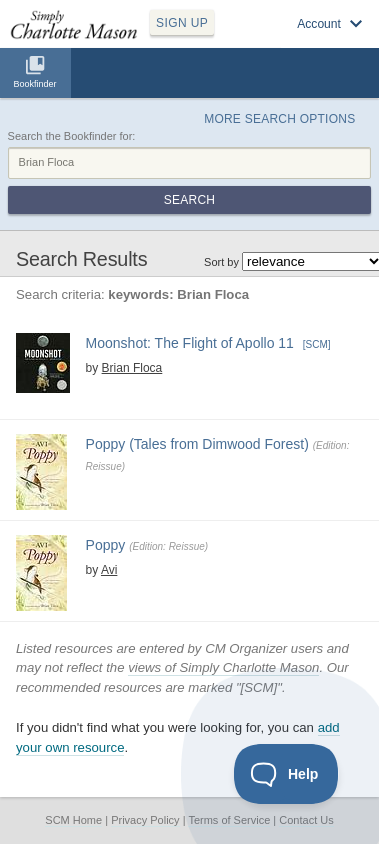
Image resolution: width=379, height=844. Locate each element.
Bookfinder (34, 84)
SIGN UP (182, 23)
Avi (109, 570)
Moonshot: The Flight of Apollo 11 (190, 343)
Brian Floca (132, 368)
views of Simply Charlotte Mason (223, 667)
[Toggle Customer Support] (286, 774)
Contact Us (306, 820)
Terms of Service (229, 820)
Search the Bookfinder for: (72, 136)
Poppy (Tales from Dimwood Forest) (197, 444)
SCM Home (73, 820)
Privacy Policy (145, 820)
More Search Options (279, 119)
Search (189, 200)
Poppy (106, 545)
